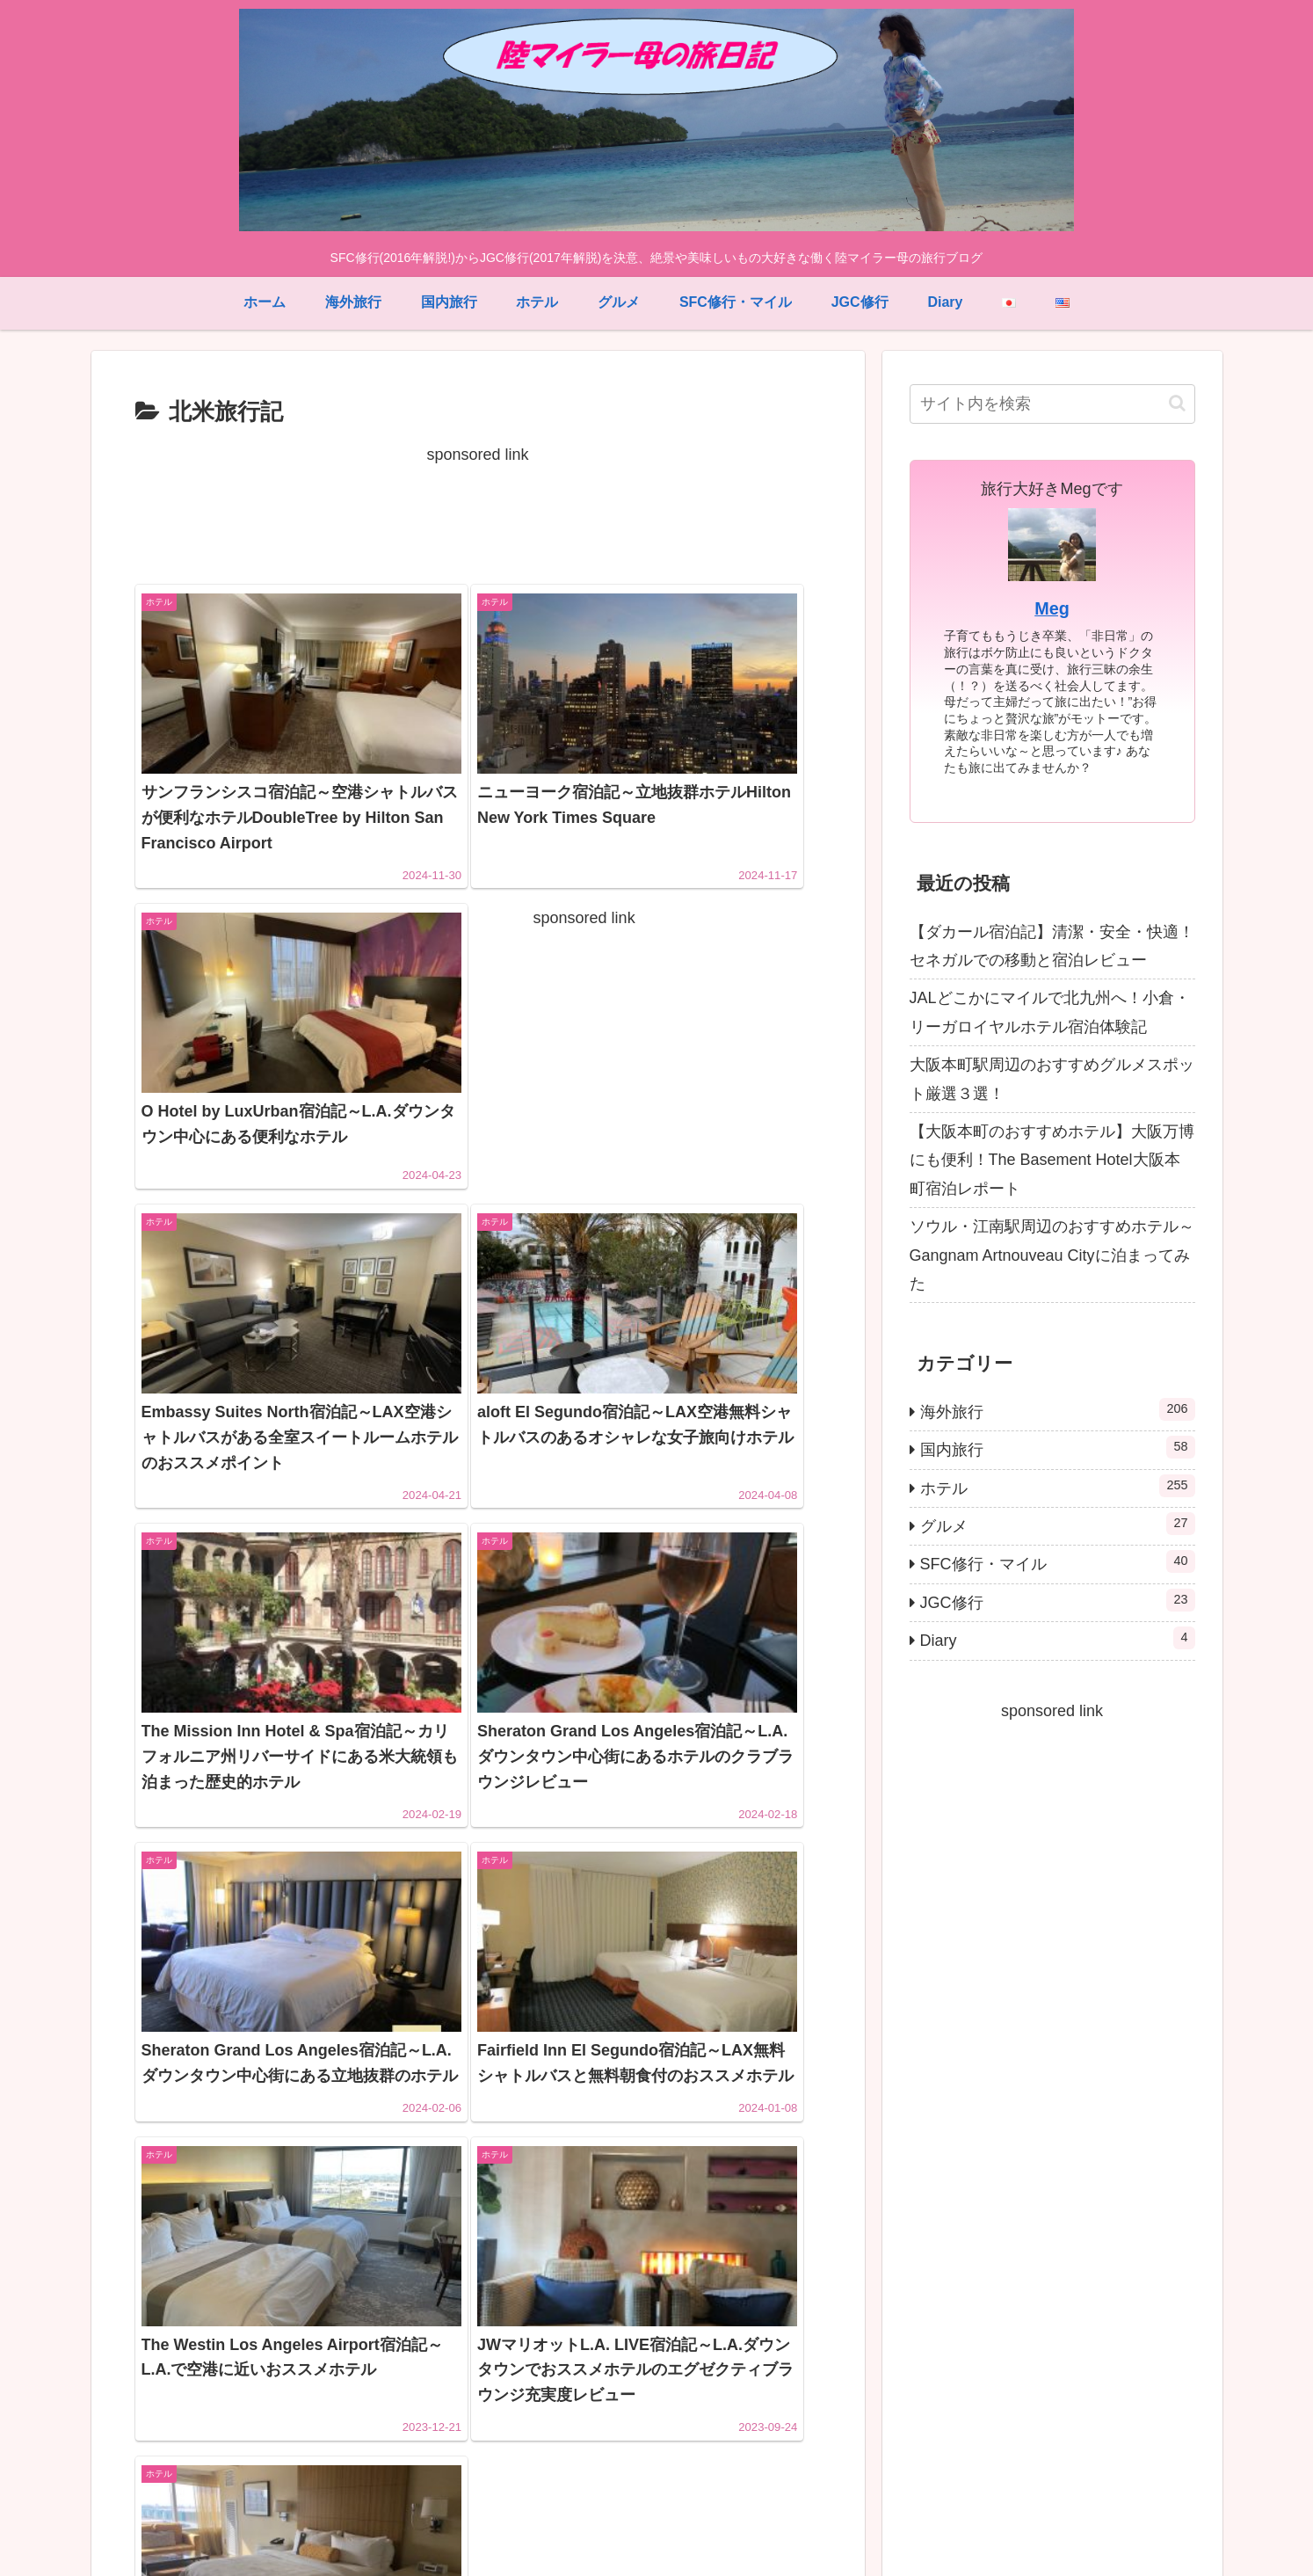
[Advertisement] (478, 509)
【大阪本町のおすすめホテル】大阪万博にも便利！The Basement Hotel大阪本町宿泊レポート (1052, 1160)
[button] (1177, 403)
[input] (1052, 404)
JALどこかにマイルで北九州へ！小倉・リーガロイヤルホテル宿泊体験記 (1050, 1012)
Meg (1052, 608)
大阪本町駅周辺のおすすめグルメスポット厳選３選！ (1052, 1079)
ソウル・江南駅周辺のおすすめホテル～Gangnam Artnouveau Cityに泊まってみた (1052, 1255)
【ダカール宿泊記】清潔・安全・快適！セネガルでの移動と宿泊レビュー (1052, 946)
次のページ (477, 2293)
